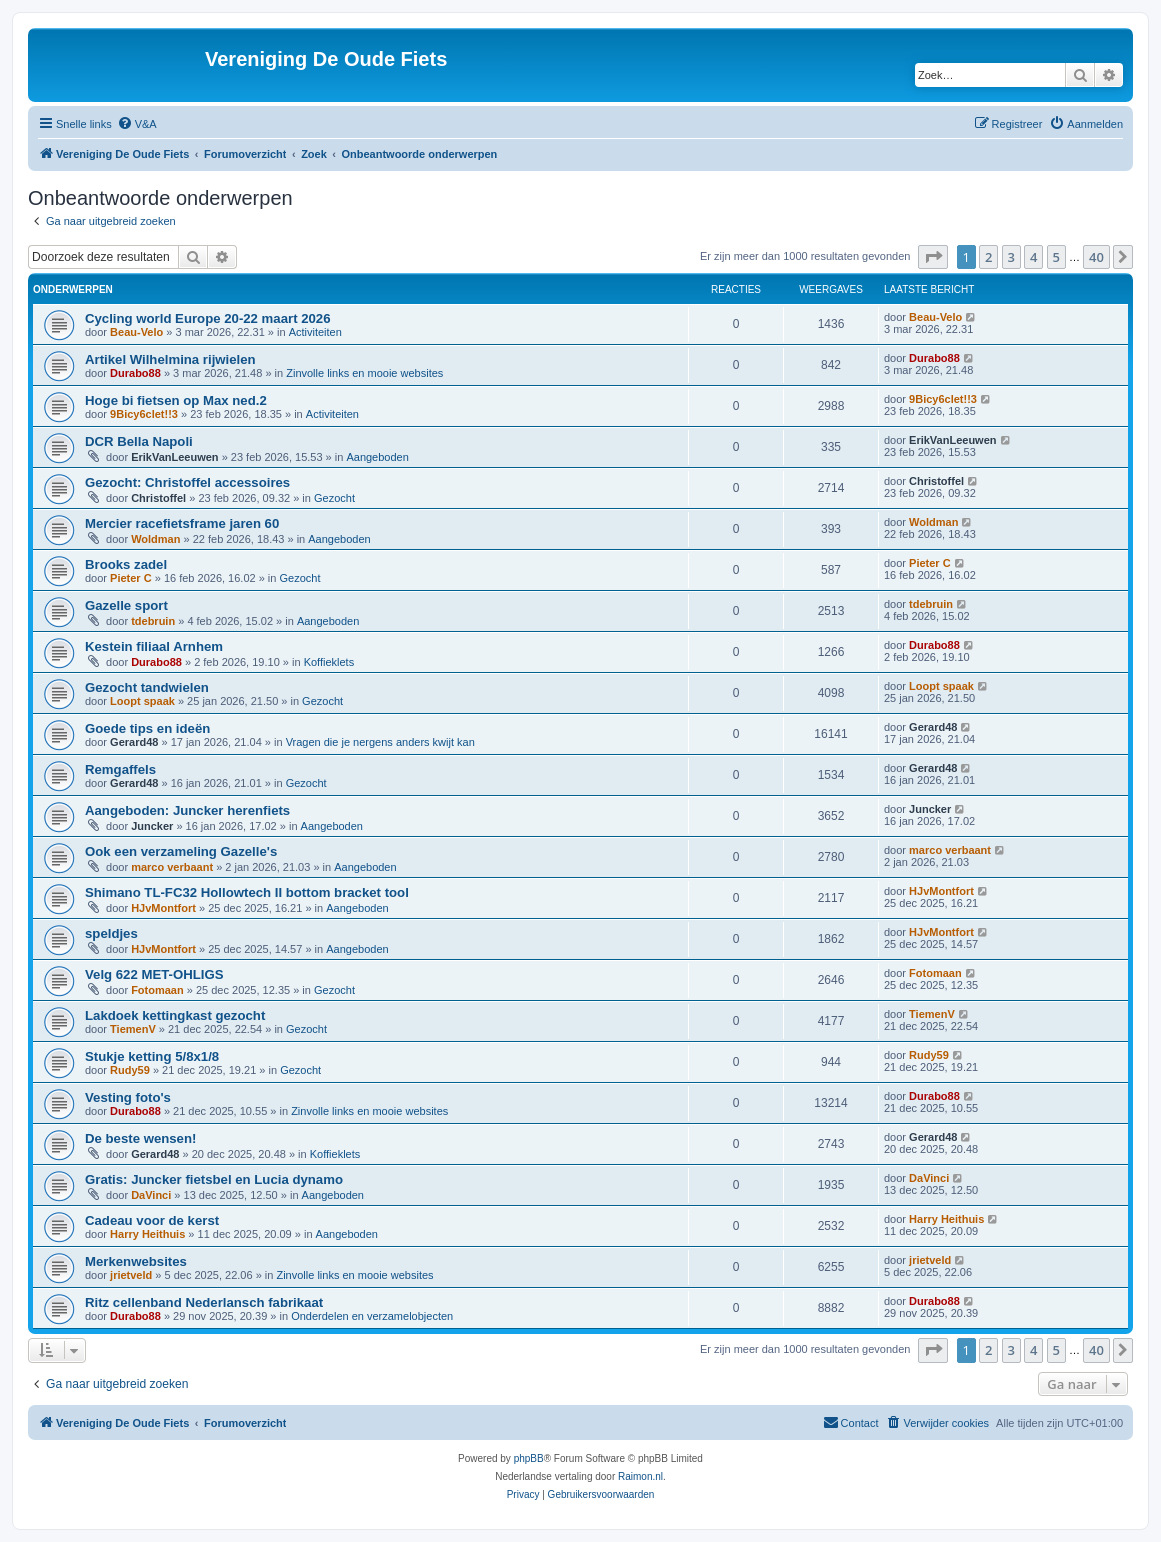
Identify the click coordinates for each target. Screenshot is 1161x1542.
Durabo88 (135, 373)
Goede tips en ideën (147, 728)
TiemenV (133, 1029)
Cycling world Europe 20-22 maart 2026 (208, 318)
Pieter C (131, 578)
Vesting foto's (128, 1097)
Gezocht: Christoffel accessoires (187, 482)
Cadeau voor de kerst (152, 1220)
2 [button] (988, 257)
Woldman (155, 539)
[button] (933, 257)
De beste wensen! (140, 1138)
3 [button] (1011, 257)
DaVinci (151, 1195)
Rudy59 (130, 1070)
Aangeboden (377, 457)
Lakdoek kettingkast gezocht (175, 1015)
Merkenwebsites (136, 1261)
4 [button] (1033, 257)
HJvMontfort (163, 908)
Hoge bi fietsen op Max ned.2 (176, 400)
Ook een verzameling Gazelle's (181, 851)
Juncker (152, 826)
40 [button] (1096, 257)
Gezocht (334, 498)
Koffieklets (329, 662)
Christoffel (158, 498)
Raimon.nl (640, 1476)
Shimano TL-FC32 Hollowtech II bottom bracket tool (247, 892)
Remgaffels (120, 769)
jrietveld (131, 1275)
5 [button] (1056, 257)
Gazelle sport (126, 605)
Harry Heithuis (147, 1234)
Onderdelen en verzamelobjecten (372, 1316)
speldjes (111, 933)
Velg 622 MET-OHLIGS (154, 974)
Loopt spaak (142, 701)
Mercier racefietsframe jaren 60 (182, 523)
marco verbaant (172, 867)
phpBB (529, 1458)
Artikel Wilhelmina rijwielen (170, 359)
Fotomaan (157, 990)
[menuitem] (137, 124)
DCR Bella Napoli (139, 441)
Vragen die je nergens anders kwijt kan (380, 742)
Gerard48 (134, 742)
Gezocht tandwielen (147, 687)
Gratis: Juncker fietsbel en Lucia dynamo (214, 1179)
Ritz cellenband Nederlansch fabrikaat (204, 1302)
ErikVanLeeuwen (174, 457)
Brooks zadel (126, 564)
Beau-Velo (136, 332)
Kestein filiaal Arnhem (154, 646)
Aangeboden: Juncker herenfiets (187, 810)
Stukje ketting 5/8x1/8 (152, 1056)
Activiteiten (315, 332)
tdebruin (153, 621)
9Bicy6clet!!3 (144, 414)
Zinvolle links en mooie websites (364, 373)
